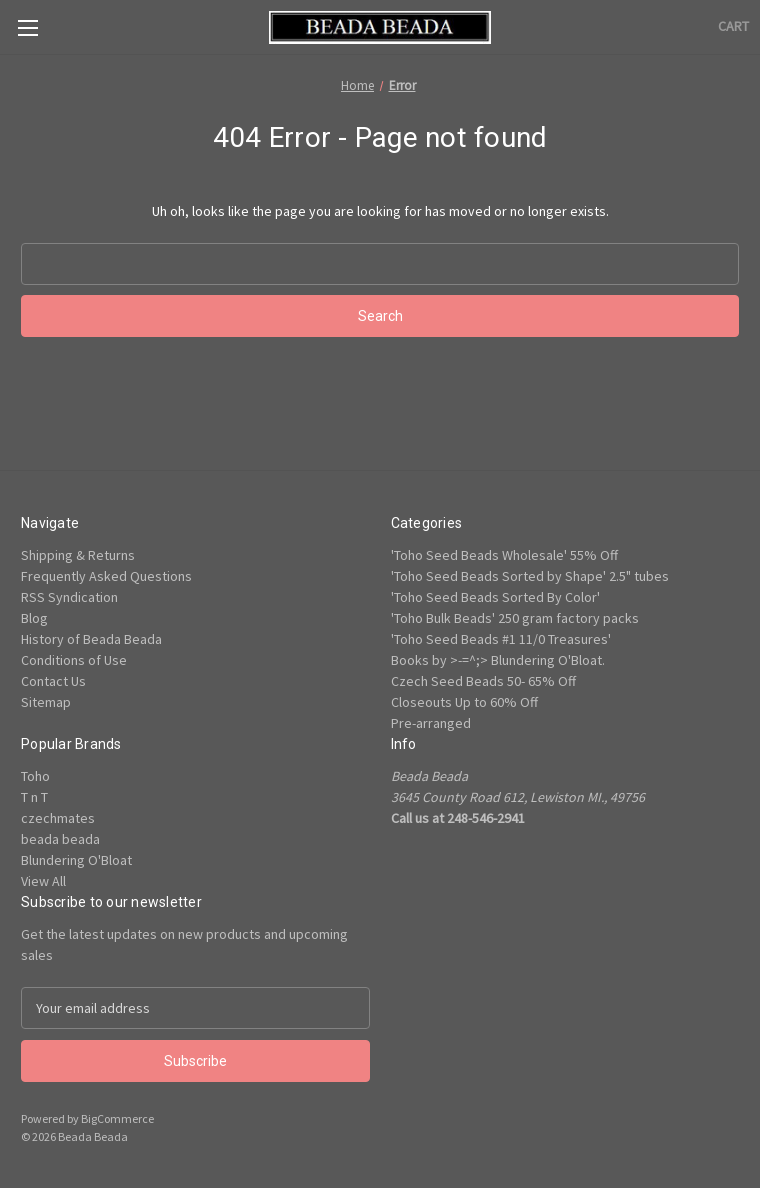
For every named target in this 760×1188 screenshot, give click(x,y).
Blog (34, 618)
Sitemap (46, 702)
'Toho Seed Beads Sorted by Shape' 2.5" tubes (530, 576)
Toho (35, 776)
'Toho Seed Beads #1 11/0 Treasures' (501, 639)
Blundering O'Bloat (76, 860)
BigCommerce (117, 1118)
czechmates (58, 818)
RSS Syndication (69, 597)
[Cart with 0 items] (733, 26)
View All (43, 881)
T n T (34, 797)
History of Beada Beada (91, 639)
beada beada (60, 839)
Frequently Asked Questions (106, 576)
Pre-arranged (431, 723)
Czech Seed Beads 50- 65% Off (483, 681)
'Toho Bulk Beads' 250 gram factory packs (515, 618)
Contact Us (53, 681)
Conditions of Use (74, 660)
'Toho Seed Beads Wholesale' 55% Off (504, 555)
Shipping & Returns (78, 555)
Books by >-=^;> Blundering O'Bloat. (498, 660)
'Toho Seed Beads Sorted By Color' (495, 597)
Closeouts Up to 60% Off (464, 702)
